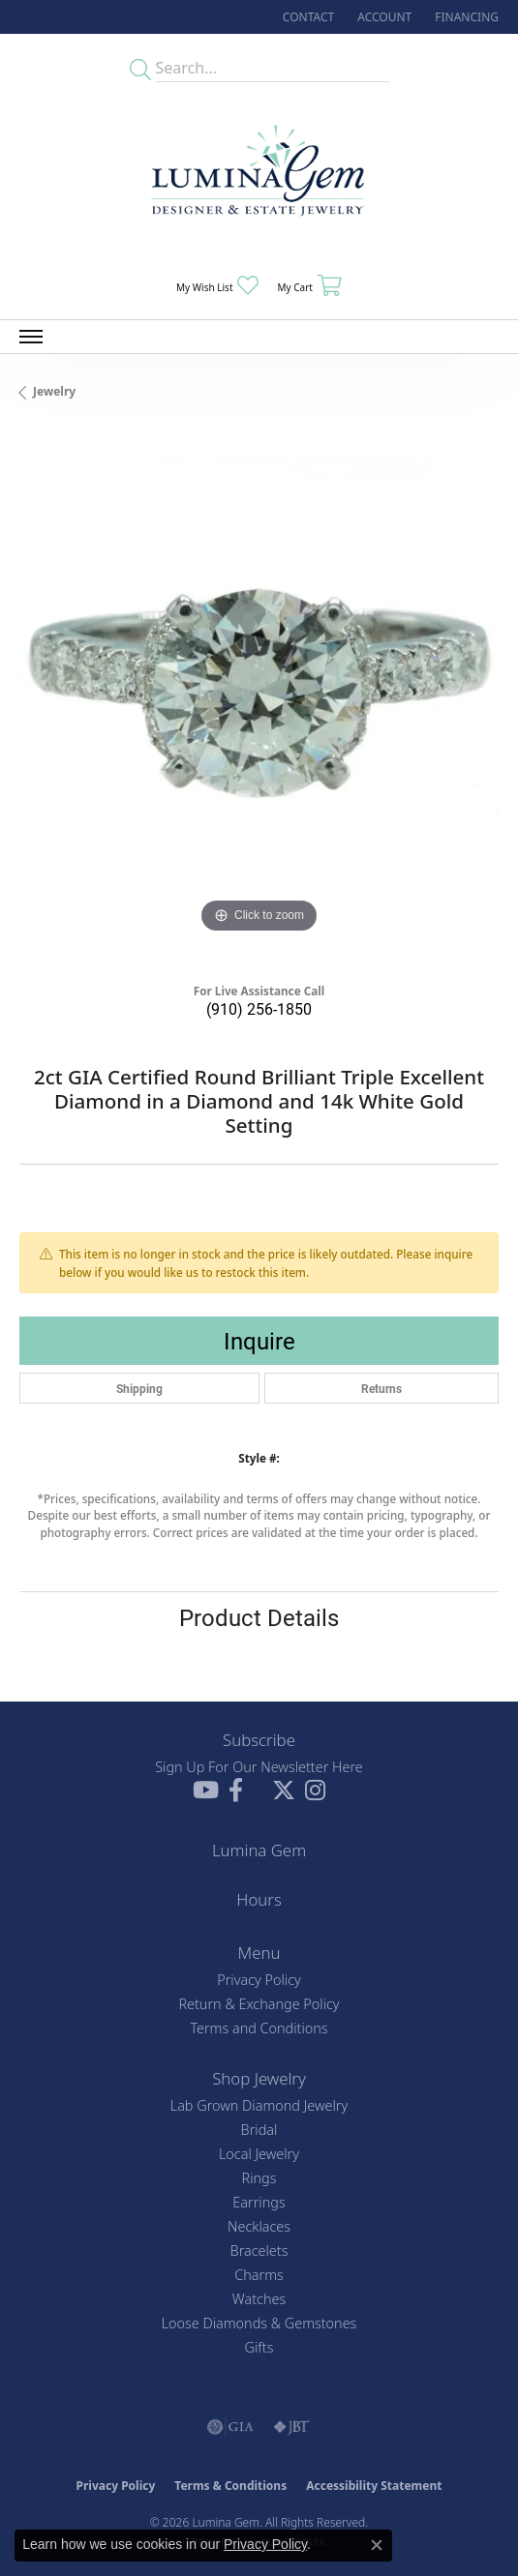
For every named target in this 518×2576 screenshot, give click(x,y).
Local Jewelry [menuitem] (259, 2154)
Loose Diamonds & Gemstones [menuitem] (259, 2323)
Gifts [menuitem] (259, 2347)
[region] (259, 698)
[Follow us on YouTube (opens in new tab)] (206, 1790)
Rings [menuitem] (259, 2178)
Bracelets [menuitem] (259, 2250)
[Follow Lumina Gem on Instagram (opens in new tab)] (315, 1790)
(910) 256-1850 (259, 1008)
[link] (306, 17)
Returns (381, 1388)
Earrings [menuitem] (258, 2202)
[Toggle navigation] (31, 336)
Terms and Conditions (258, 2028)
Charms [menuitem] (259, 2274)
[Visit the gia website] (230, 2427)
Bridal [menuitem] (259, 2129)
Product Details (259, 1617)
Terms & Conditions (230, 2485)
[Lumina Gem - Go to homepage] (259, 176)
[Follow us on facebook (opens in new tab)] (236, 1790)
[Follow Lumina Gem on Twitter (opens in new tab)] (283, 1790)
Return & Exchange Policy (258, 2004)
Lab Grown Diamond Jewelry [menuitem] (259, 2105)
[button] (382, 17)
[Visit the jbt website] (291, 2427)
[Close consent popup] (376, 2545)
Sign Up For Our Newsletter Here (259, 1767)
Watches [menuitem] (259, 2299)
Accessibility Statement (374, 2485)
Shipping (139, 1388)
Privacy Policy (259, 1979)
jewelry (54, 391)
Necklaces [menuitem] (259, 2226)
